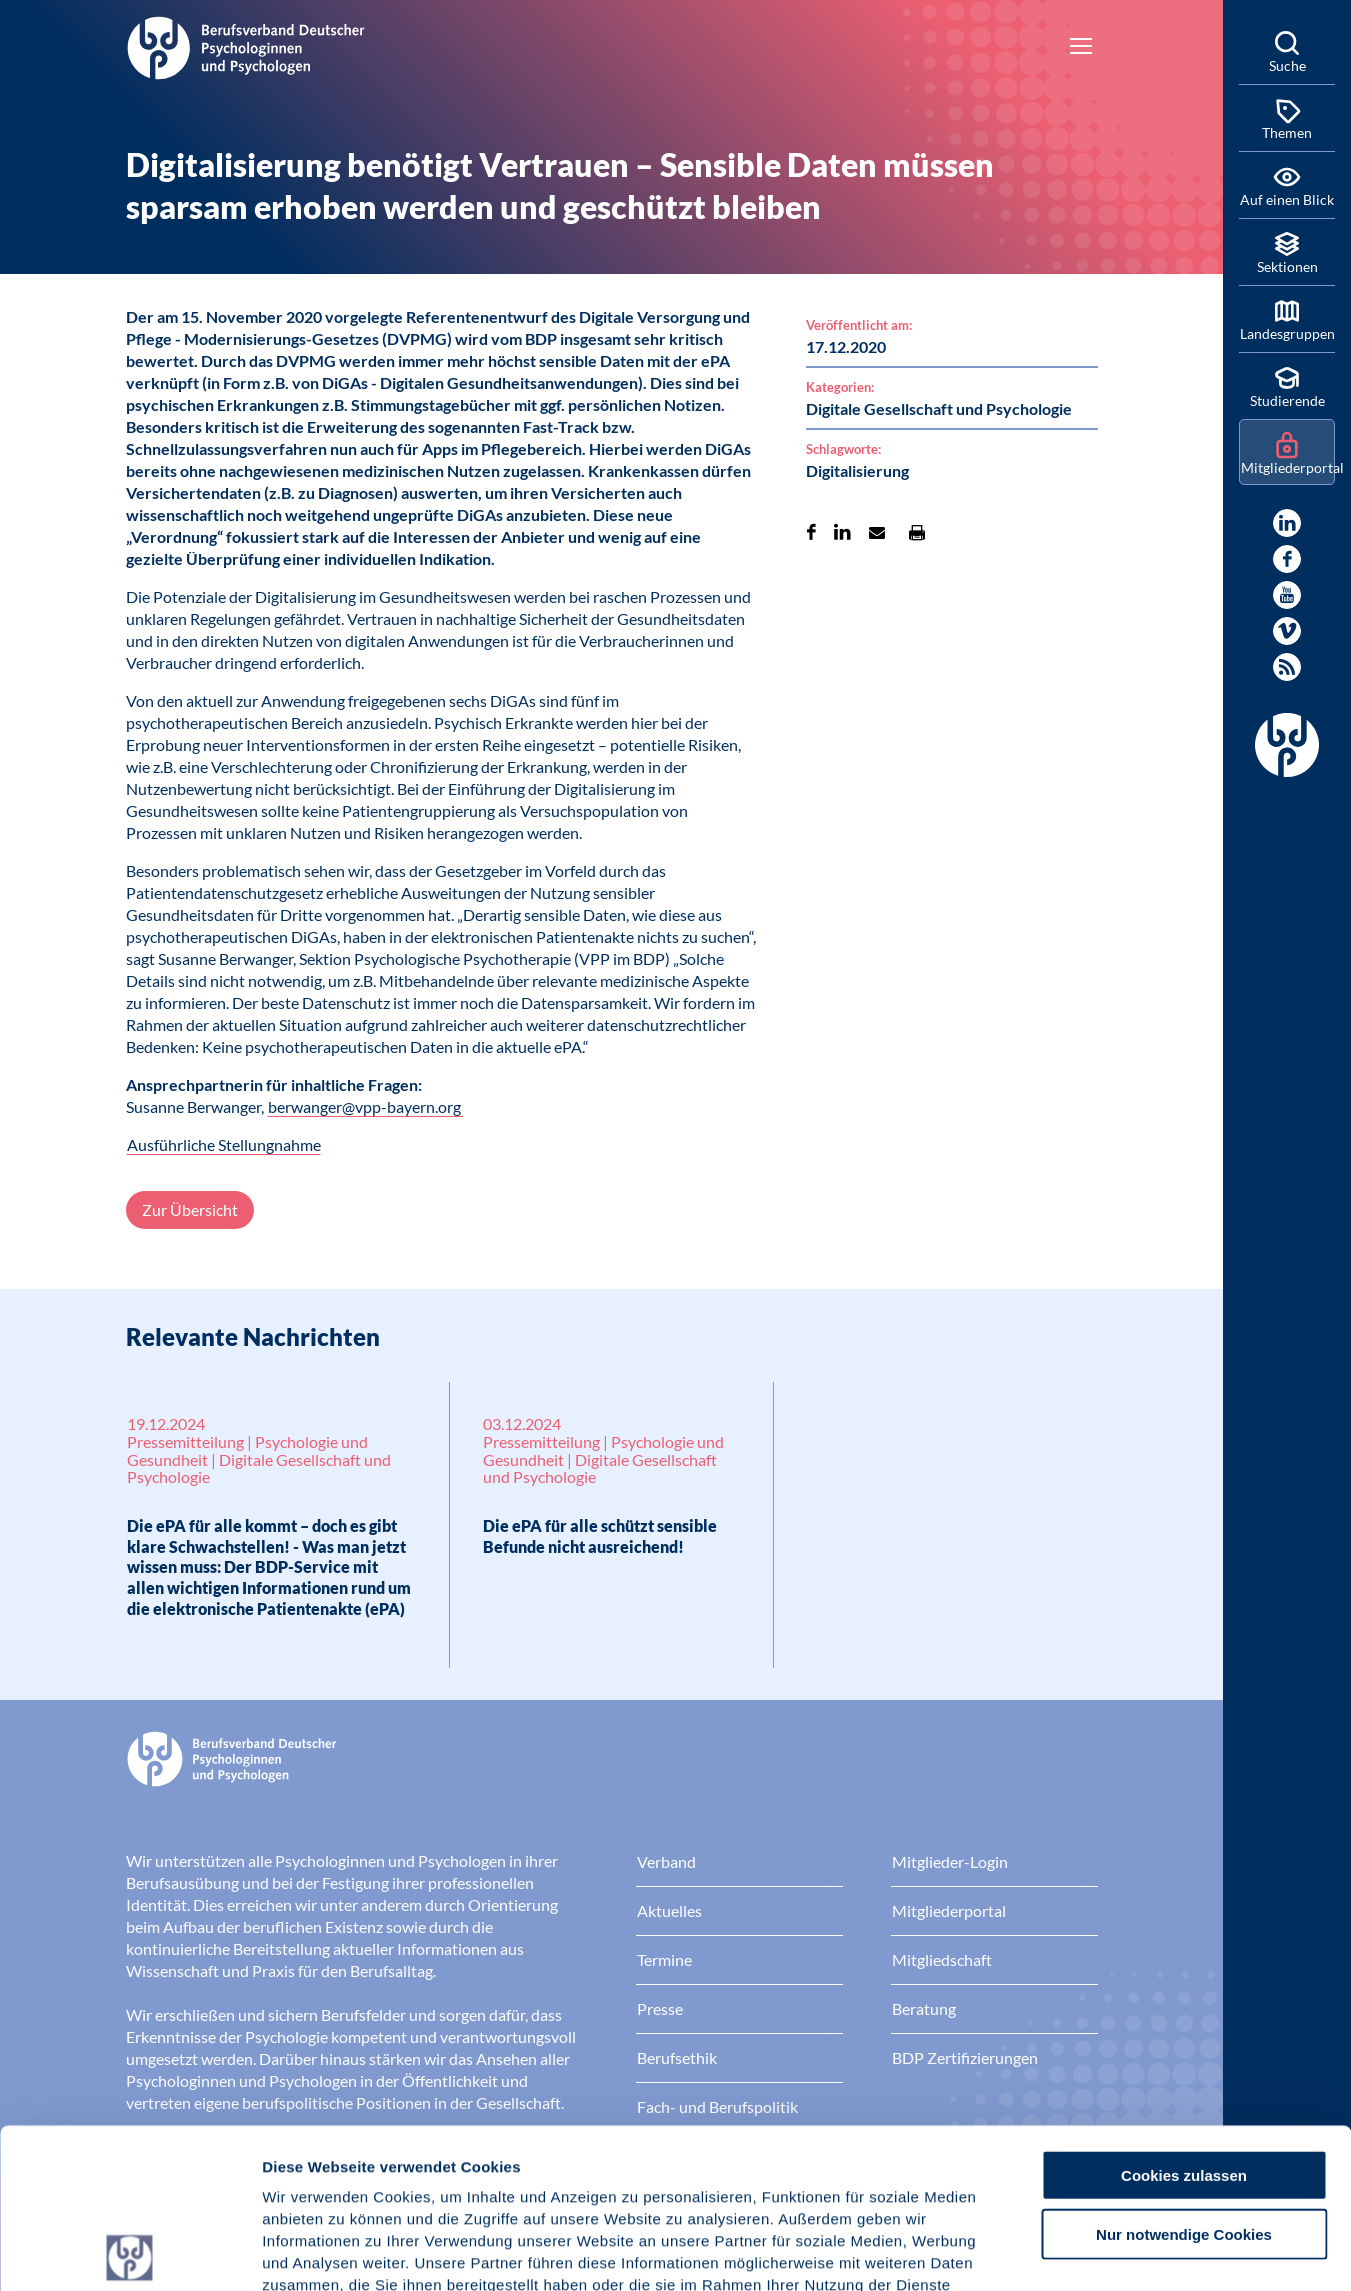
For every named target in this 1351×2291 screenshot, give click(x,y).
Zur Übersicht (190, 1209)
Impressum (305, 2170)
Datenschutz (410, 2170)
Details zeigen (1064, 2251)
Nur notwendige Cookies (1184, 2074)
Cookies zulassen (1184, 2015)
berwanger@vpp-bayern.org (366, 1106)
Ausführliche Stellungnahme (224, 1144)
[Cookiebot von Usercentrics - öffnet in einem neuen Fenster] (129, 2252)
